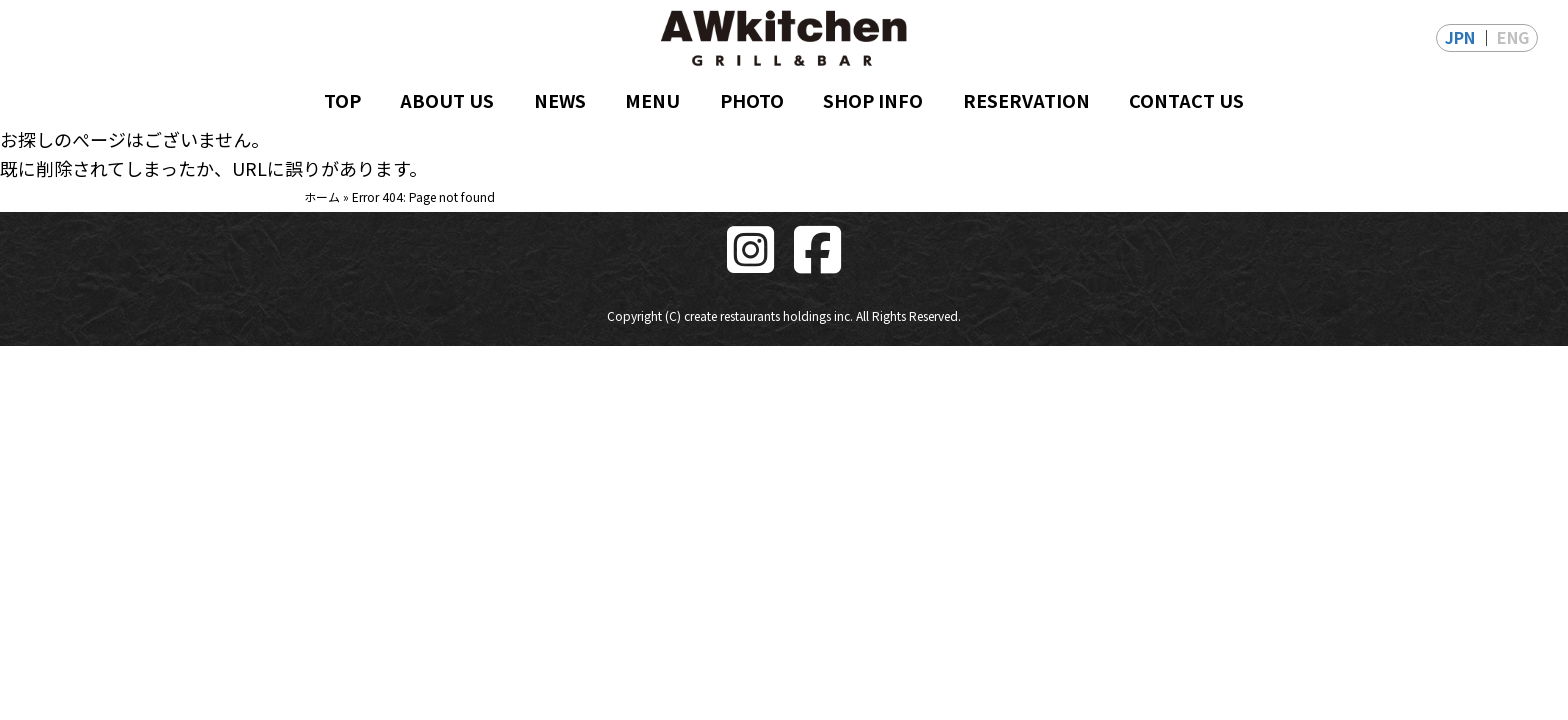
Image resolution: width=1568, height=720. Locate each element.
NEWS (560, 100)
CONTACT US (1186, 100)
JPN (1460, 37)
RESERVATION (1026, 100)
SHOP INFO (873, 100)
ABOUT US (447, 100)
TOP (342, 100)
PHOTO (752, 100)
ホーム (322, 196)
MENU (652, 100)
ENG (1513, 37)
